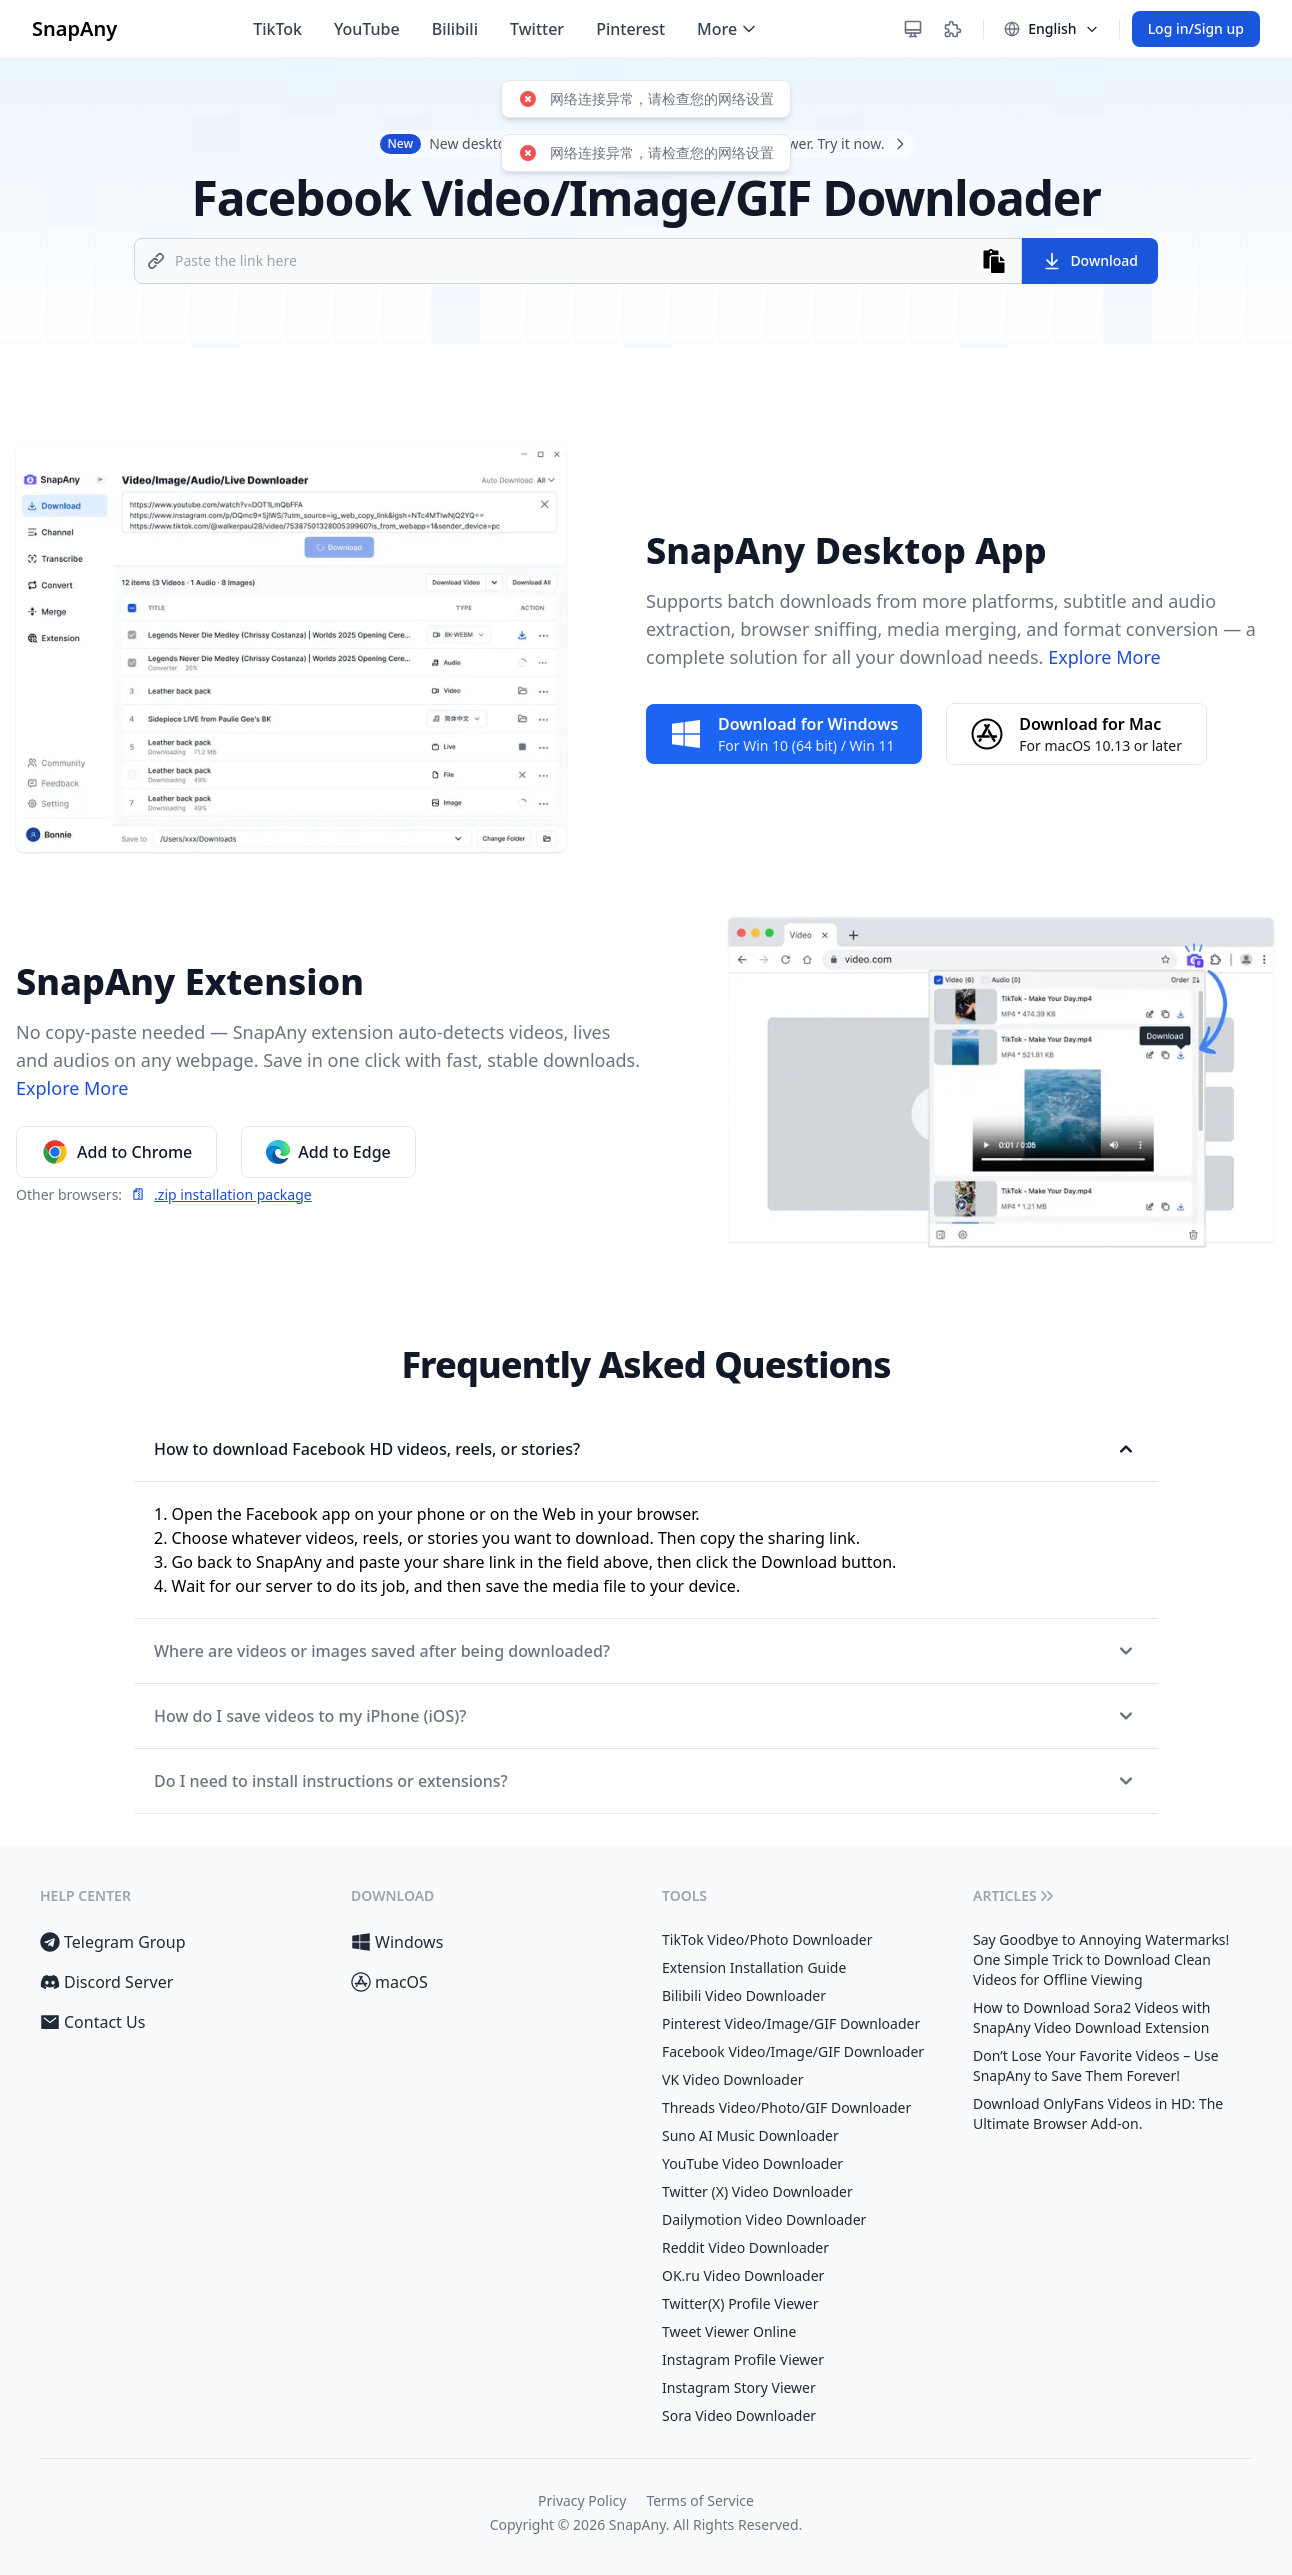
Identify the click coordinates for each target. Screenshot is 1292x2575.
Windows (397, 1942)
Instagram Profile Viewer (743, 2359)
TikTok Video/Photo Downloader (767, 1939)
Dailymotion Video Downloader (764, 2219)
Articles (1015, 1896)
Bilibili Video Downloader (744, 1995)
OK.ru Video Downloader (743, 2275)
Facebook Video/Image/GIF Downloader (793, 2051)
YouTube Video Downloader (752, 2163)
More (728, 29)
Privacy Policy (582, 2500)
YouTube (367, 29)
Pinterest (630, 29)
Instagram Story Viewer (739, 2387)
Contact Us (92, 2022)
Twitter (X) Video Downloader (757, 2191)
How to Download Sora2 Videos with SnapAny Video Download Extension (1091, 2017)
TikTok (277, 29)
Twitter (537, 29)
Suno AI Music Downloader (750, 2135)
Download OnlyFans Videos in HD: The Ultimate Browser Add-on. (1098, 2113)
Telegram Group (113, 1942)
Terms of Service (700, 2500)
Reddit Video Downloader (745, 2247)
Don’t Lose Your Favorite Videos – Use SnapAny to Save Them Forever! (1096, 2065)
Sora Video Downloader (739, 2415)
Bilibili (455, 29)
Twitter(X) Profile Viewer (740, 2303)
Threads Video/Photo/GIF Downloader (786, 2107)
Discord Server (106, 1982)
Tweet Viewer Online (729, 2331)
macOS (389, 1982)
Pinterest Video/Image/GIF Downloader (791, 2023)
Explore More (1101, 657)
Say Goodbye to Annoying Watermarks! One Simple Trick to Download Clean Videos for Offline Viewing (1101, 1959)
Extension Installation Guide (754, 1967)
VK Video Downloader (733, 2079)
